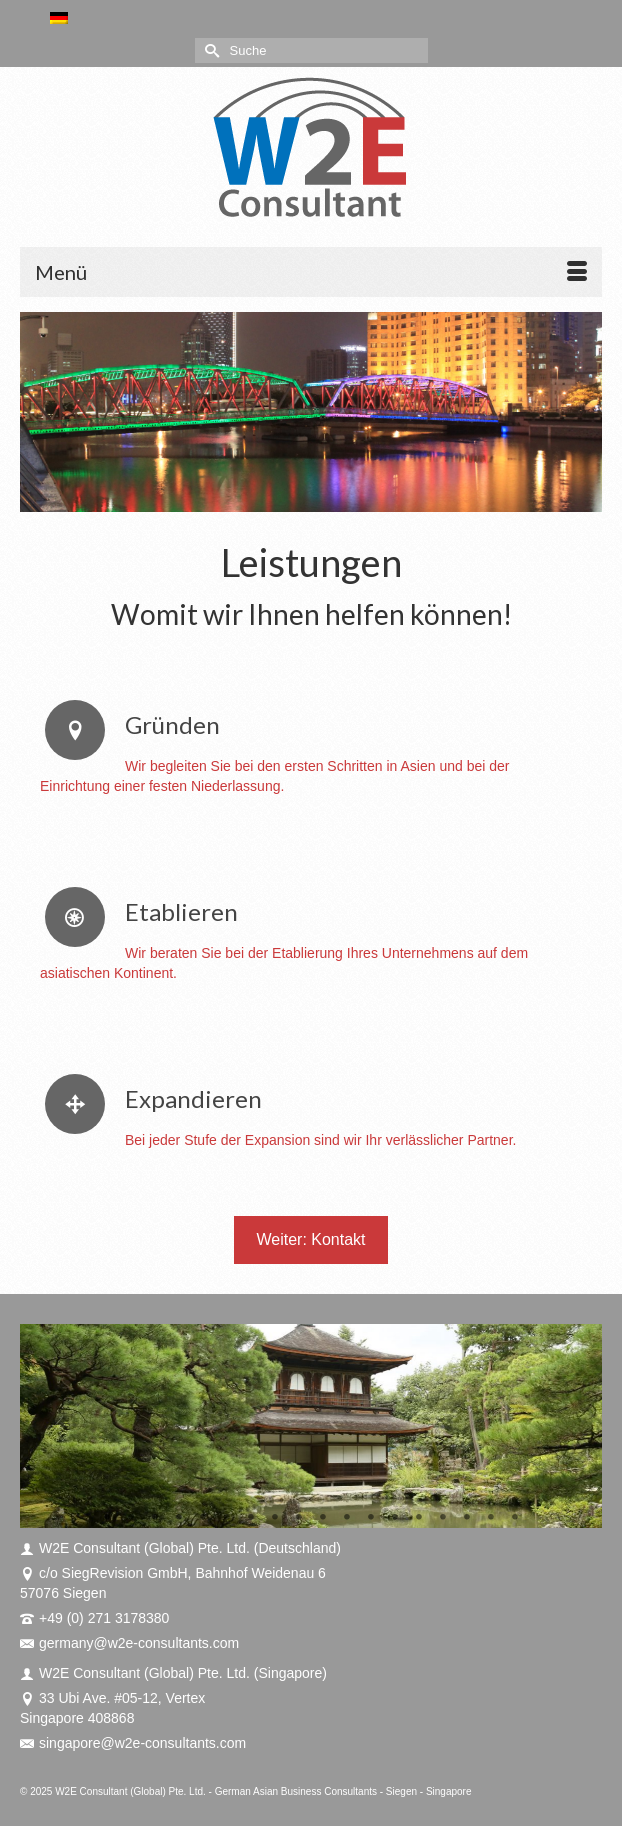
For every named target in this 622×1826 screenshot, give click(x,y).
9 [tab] (299, 1518)
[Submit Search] (210, 50)
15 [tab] (443, 1518)
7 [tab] (251, 1518)
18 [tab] (515, 1518)
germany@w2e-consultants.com (129, 1643)
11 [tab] (347, 1518)
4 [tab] (179, 1518)
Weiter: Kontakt (310, 1239)
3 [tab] (155, 1518)
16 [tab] (467, 1518)
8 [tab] (275, 1518)
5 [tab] (203, 1518)
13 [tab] (395, 1518)
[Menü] (311, 272)
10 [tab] (323, 1518)
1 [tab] (107, 1518)
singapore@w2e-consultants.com (133, 1743)
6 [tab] (227, 1518)
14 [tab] (419, 1518)
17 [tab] (491, 1518)
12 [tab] (371, 1518)
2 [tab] (131, 1518)
